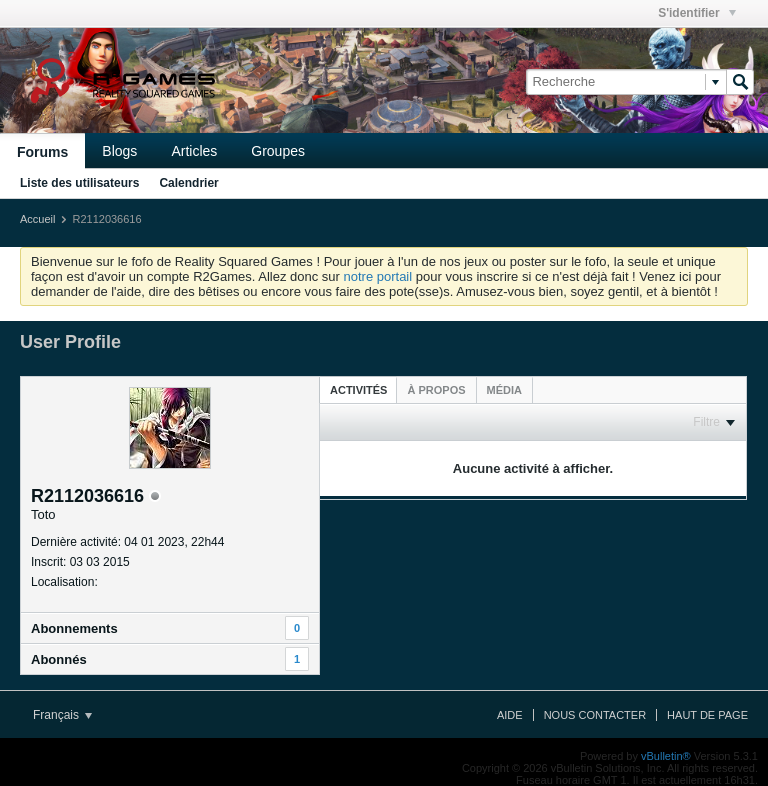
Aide (510, 715)
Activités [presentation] (358, 390)
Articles (194, 151)
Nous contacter (595, 715)
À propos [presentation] (436, 390)
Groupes (278, 151)
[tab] (358, 389)
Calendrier (188, 183)
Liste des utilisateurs (79, 183)
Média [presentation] (504, 390)
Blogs (119, 151)
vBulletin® (666, 756)
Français (62, 715)
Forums (42, 152)
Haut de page (707, 715)
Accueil (37, 219)
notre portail (377, 276)
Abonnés (59, 659)
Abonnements (74, 628)
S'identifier (697, 13)
